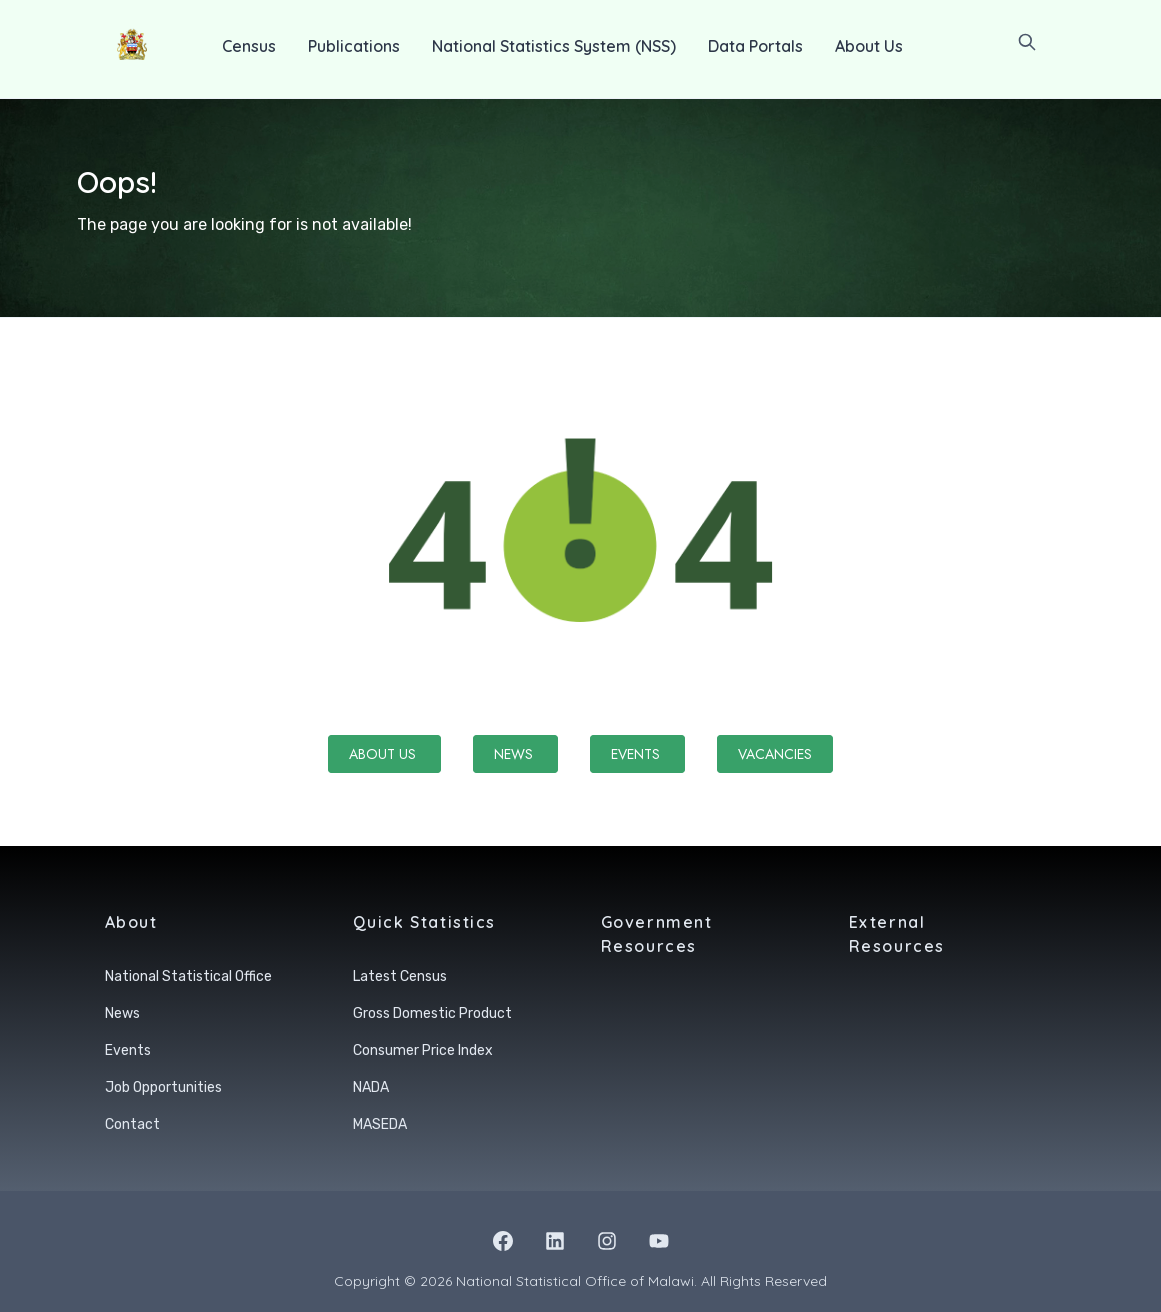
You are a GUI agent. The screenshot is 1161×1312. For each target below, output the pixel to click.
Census (249, 46)
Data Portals (755, 46)
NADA (371, 1087)
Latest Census (400, 976)
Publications (354, 46)
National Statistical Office (188, 976)
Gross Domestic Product (432, 1013)
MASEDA (380, 1124)
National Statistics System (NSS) (554, 46)
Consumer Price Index (423, 1050)
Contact (132, 1124)
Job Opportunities (163, 1087)
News (515, 754)
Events (637, 754)
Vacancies (775, 754)
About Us (869, 46)
